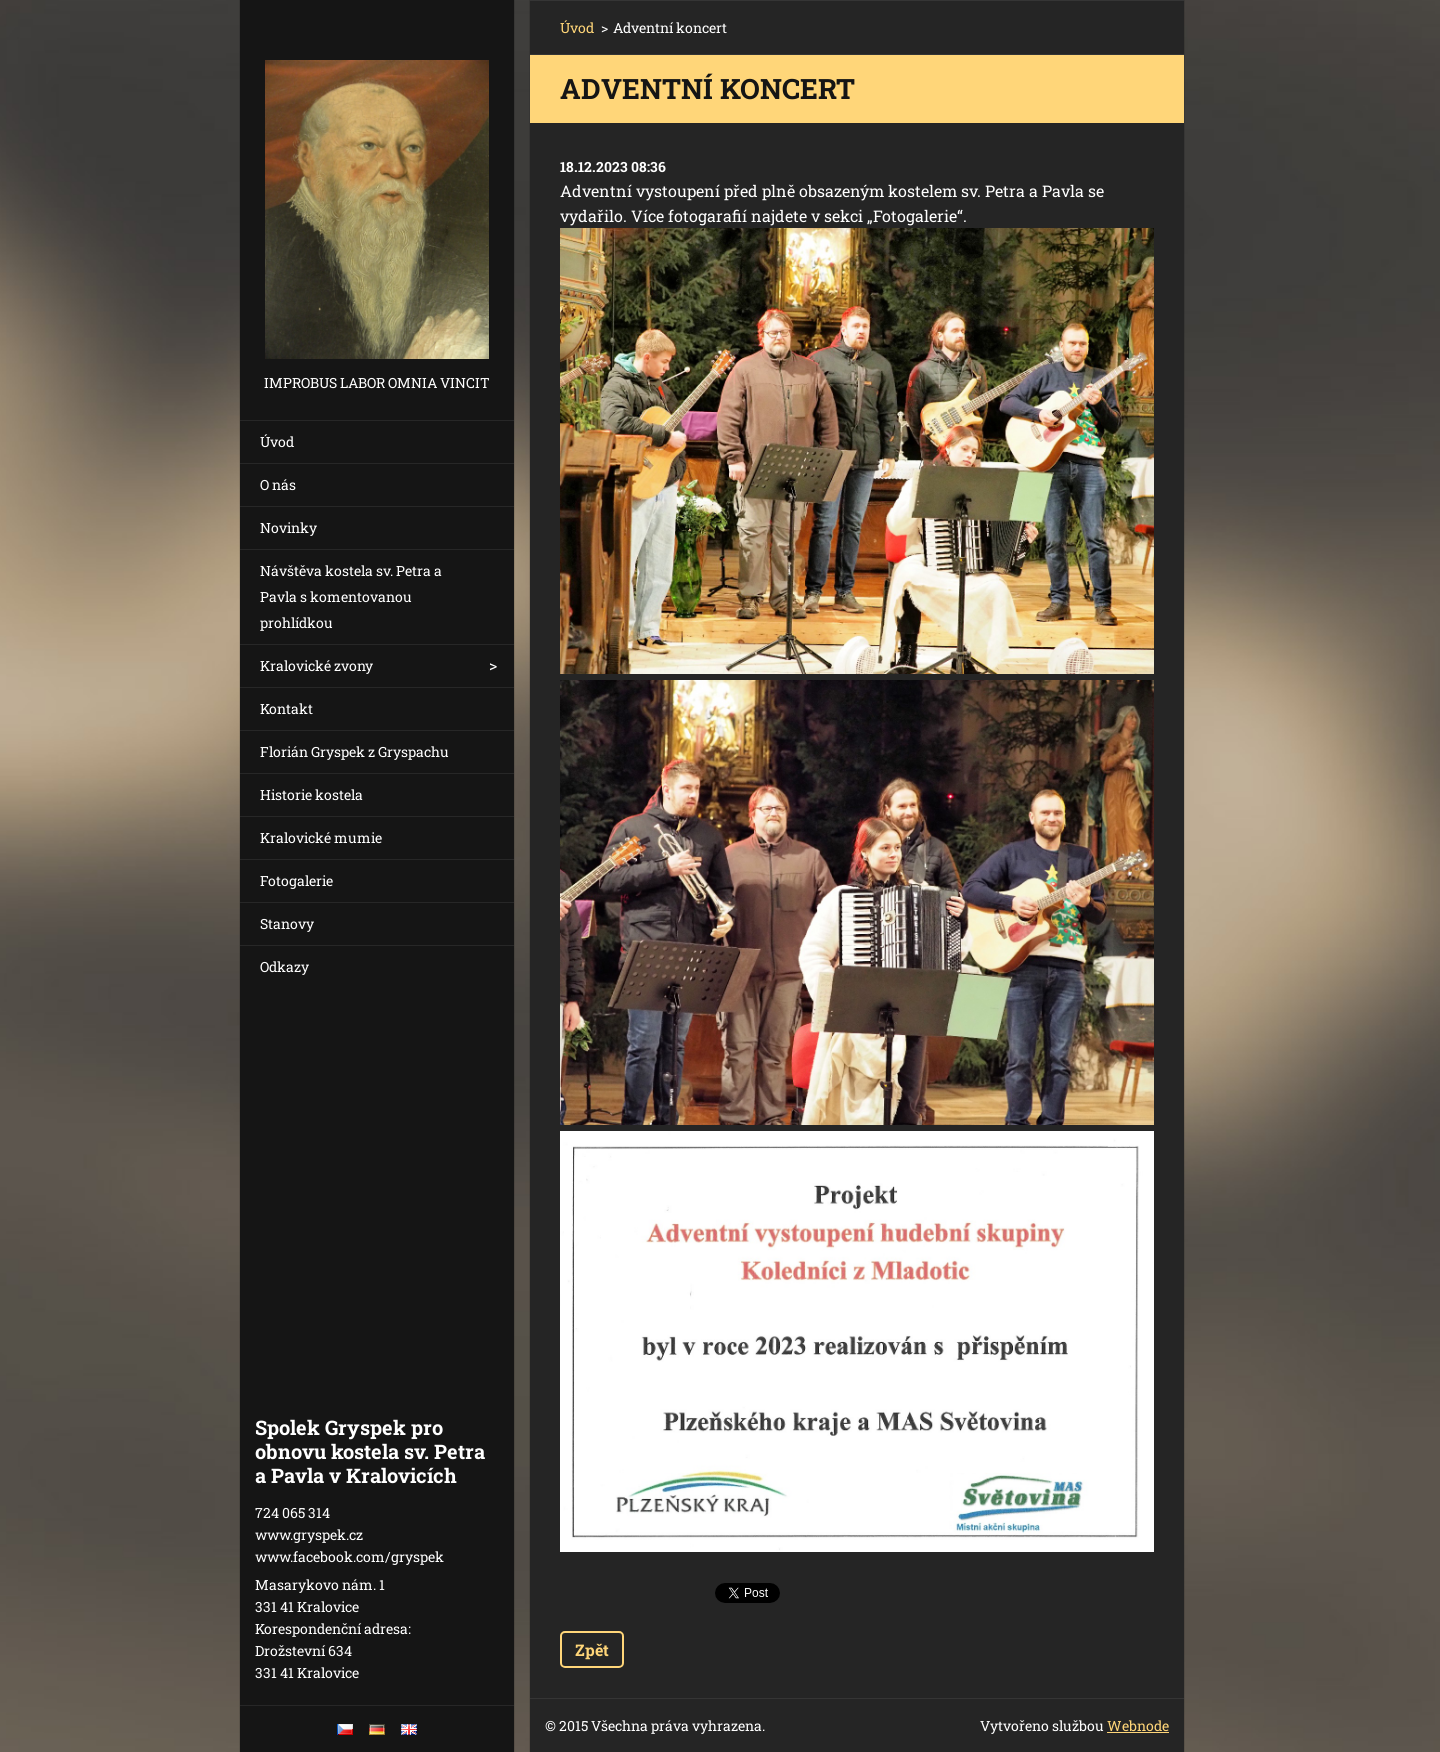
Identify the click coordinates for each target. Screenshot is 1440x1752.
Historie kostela (311, 794)
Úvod (277, 441)
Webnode (1138, 1725)
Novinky (288, 527)
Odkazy (284, 966)
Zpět (592, 1649)
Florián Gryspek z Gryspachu (354, 751)
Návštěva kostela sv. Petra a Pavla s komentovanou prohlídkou (351, 596)
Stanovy (287, 923)
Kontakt (286, 708)
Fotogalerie (296, 880)
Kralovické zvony (316, 665)
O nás (278, 484)
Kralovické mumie (321, 837)
